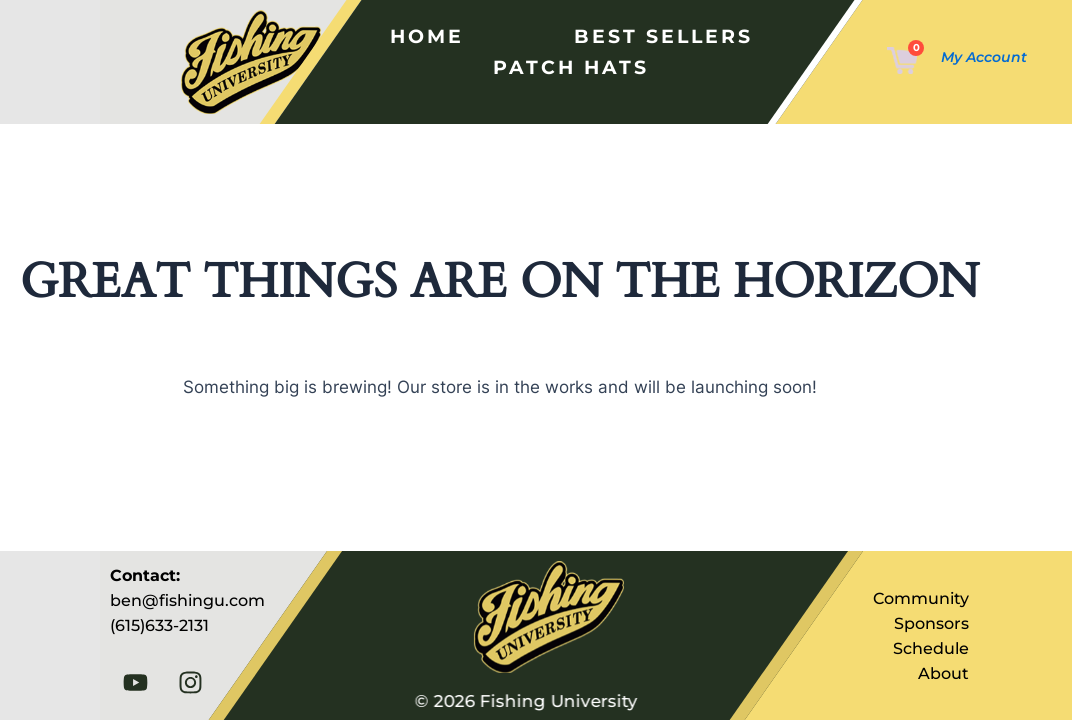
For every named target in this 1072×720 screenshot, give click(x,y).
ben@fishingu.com (187, 600)
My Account (984, 57)
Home (425, 36)
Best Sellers (657, 36)
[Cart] (902, 62)
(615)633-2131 (159, 625)
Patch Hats (568, 67)
